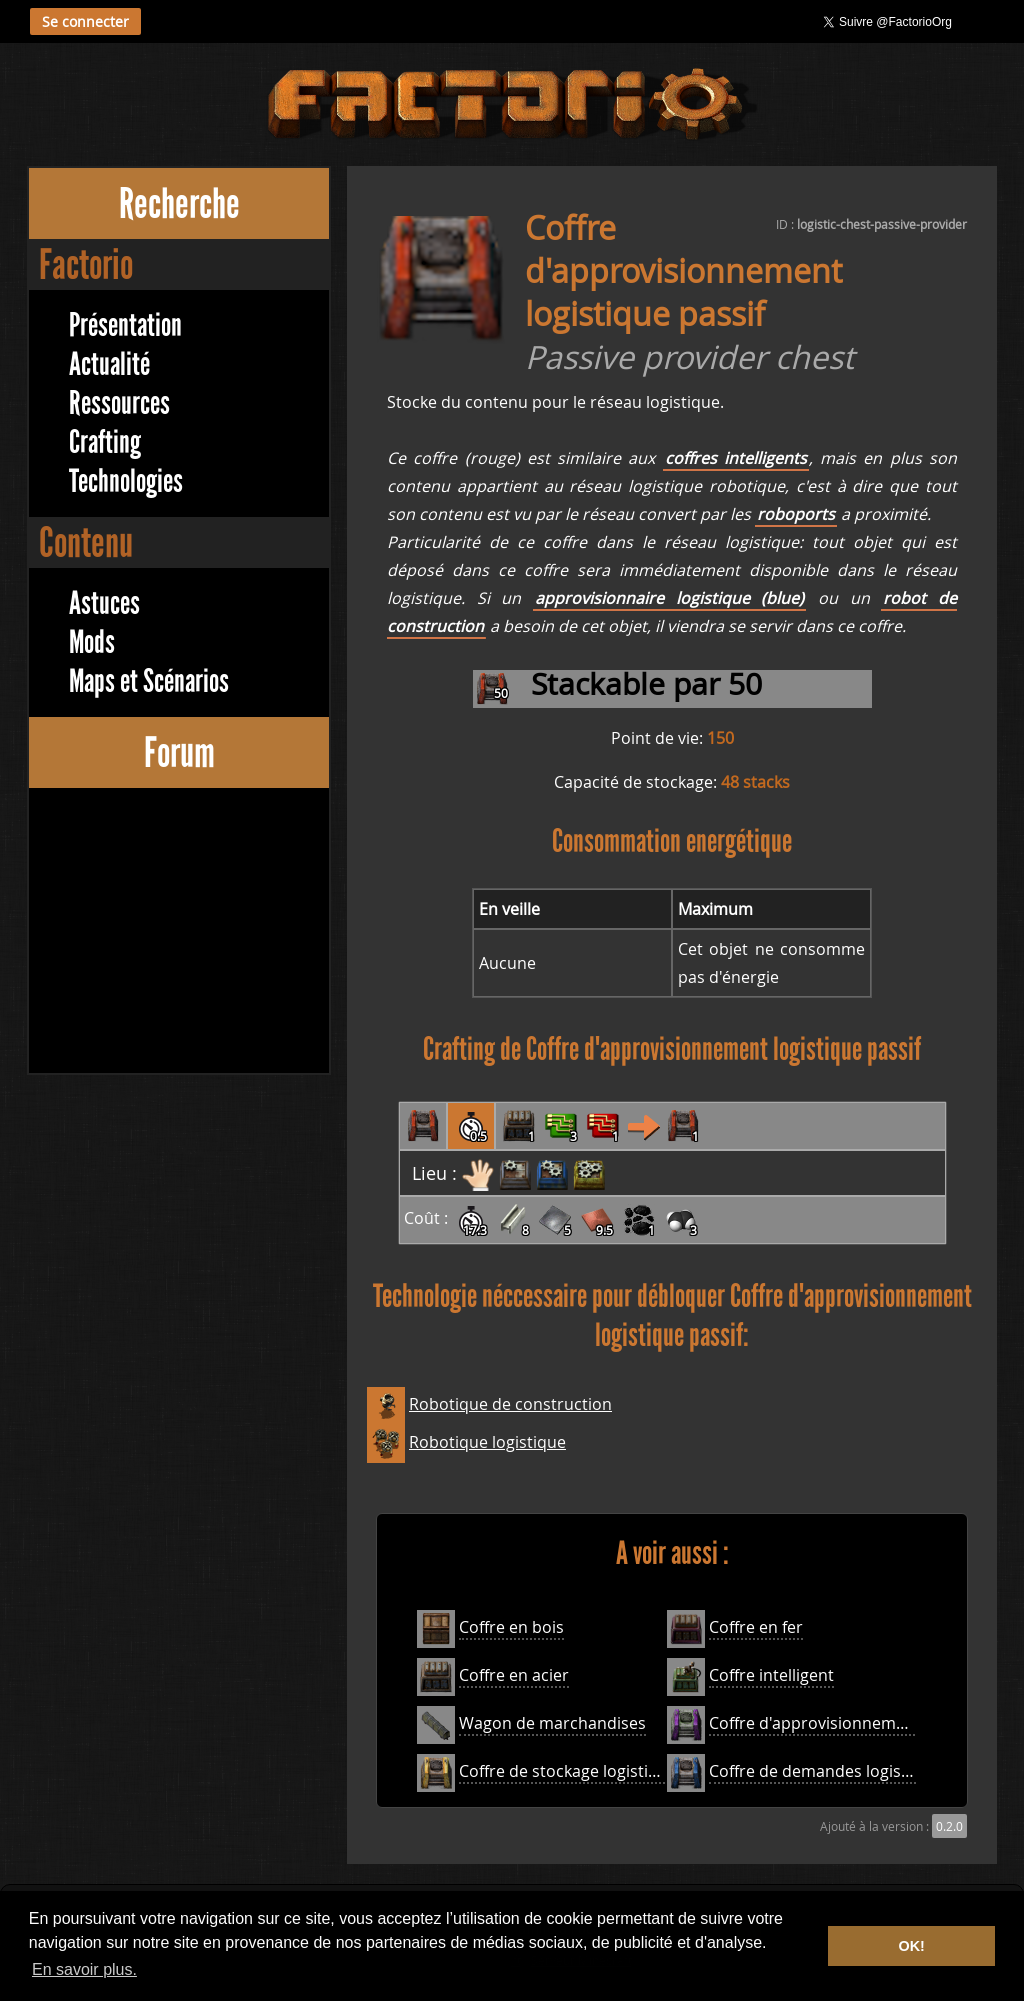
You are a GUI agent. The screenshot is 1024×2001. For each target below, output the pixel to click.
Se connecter (85, 21)
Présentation (125, 325)
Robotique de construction (510, 1404)
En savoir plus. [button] (84, 1969)
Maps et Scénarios (149, 681)
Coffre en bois (511, 1627)
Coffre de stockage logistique (568, 1771)
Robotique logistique (487, 1442)
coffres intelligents (736, 458)
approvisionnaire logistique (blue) (669, 598)
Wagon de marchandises (552, 1723)
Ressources (119, 403)
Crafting (105, 442)
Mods (92, 642)
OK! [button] (911, 1946)
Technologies (126, 481)
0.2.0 (949, 1826)
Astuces (104, 603)
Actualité (109, 364)
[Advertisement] (179, 933)
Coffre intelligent (771, 1675)
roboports (796, 514)
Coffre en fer (756, 1627)
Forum (179, 752)
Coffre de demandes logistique (824, 1771)
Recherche (179, 203)
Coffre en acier (514, 1675)
